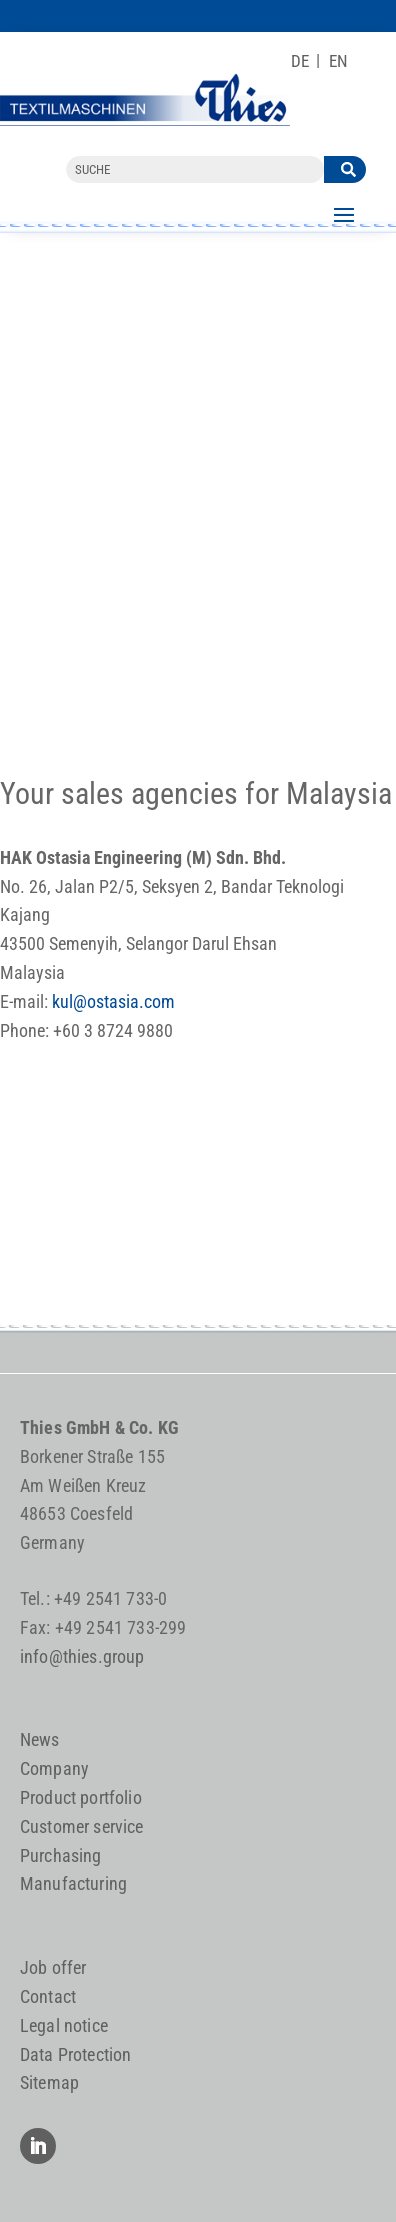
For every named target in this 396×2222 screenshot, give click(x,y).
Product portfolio (81, 1797)
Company (54, 1768)
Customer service (82, 1826)
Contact (48, 1996)
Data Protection (76, 2054)
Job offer (53, 1967)
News (40, 1739)
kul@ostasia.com (113, 1001)
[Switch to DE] (300, 61)
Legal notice (64, 2025)
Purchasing (61, 1855)
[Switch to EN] (338, 61)
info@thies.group (82, 1656)
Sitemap (49, 2082)
